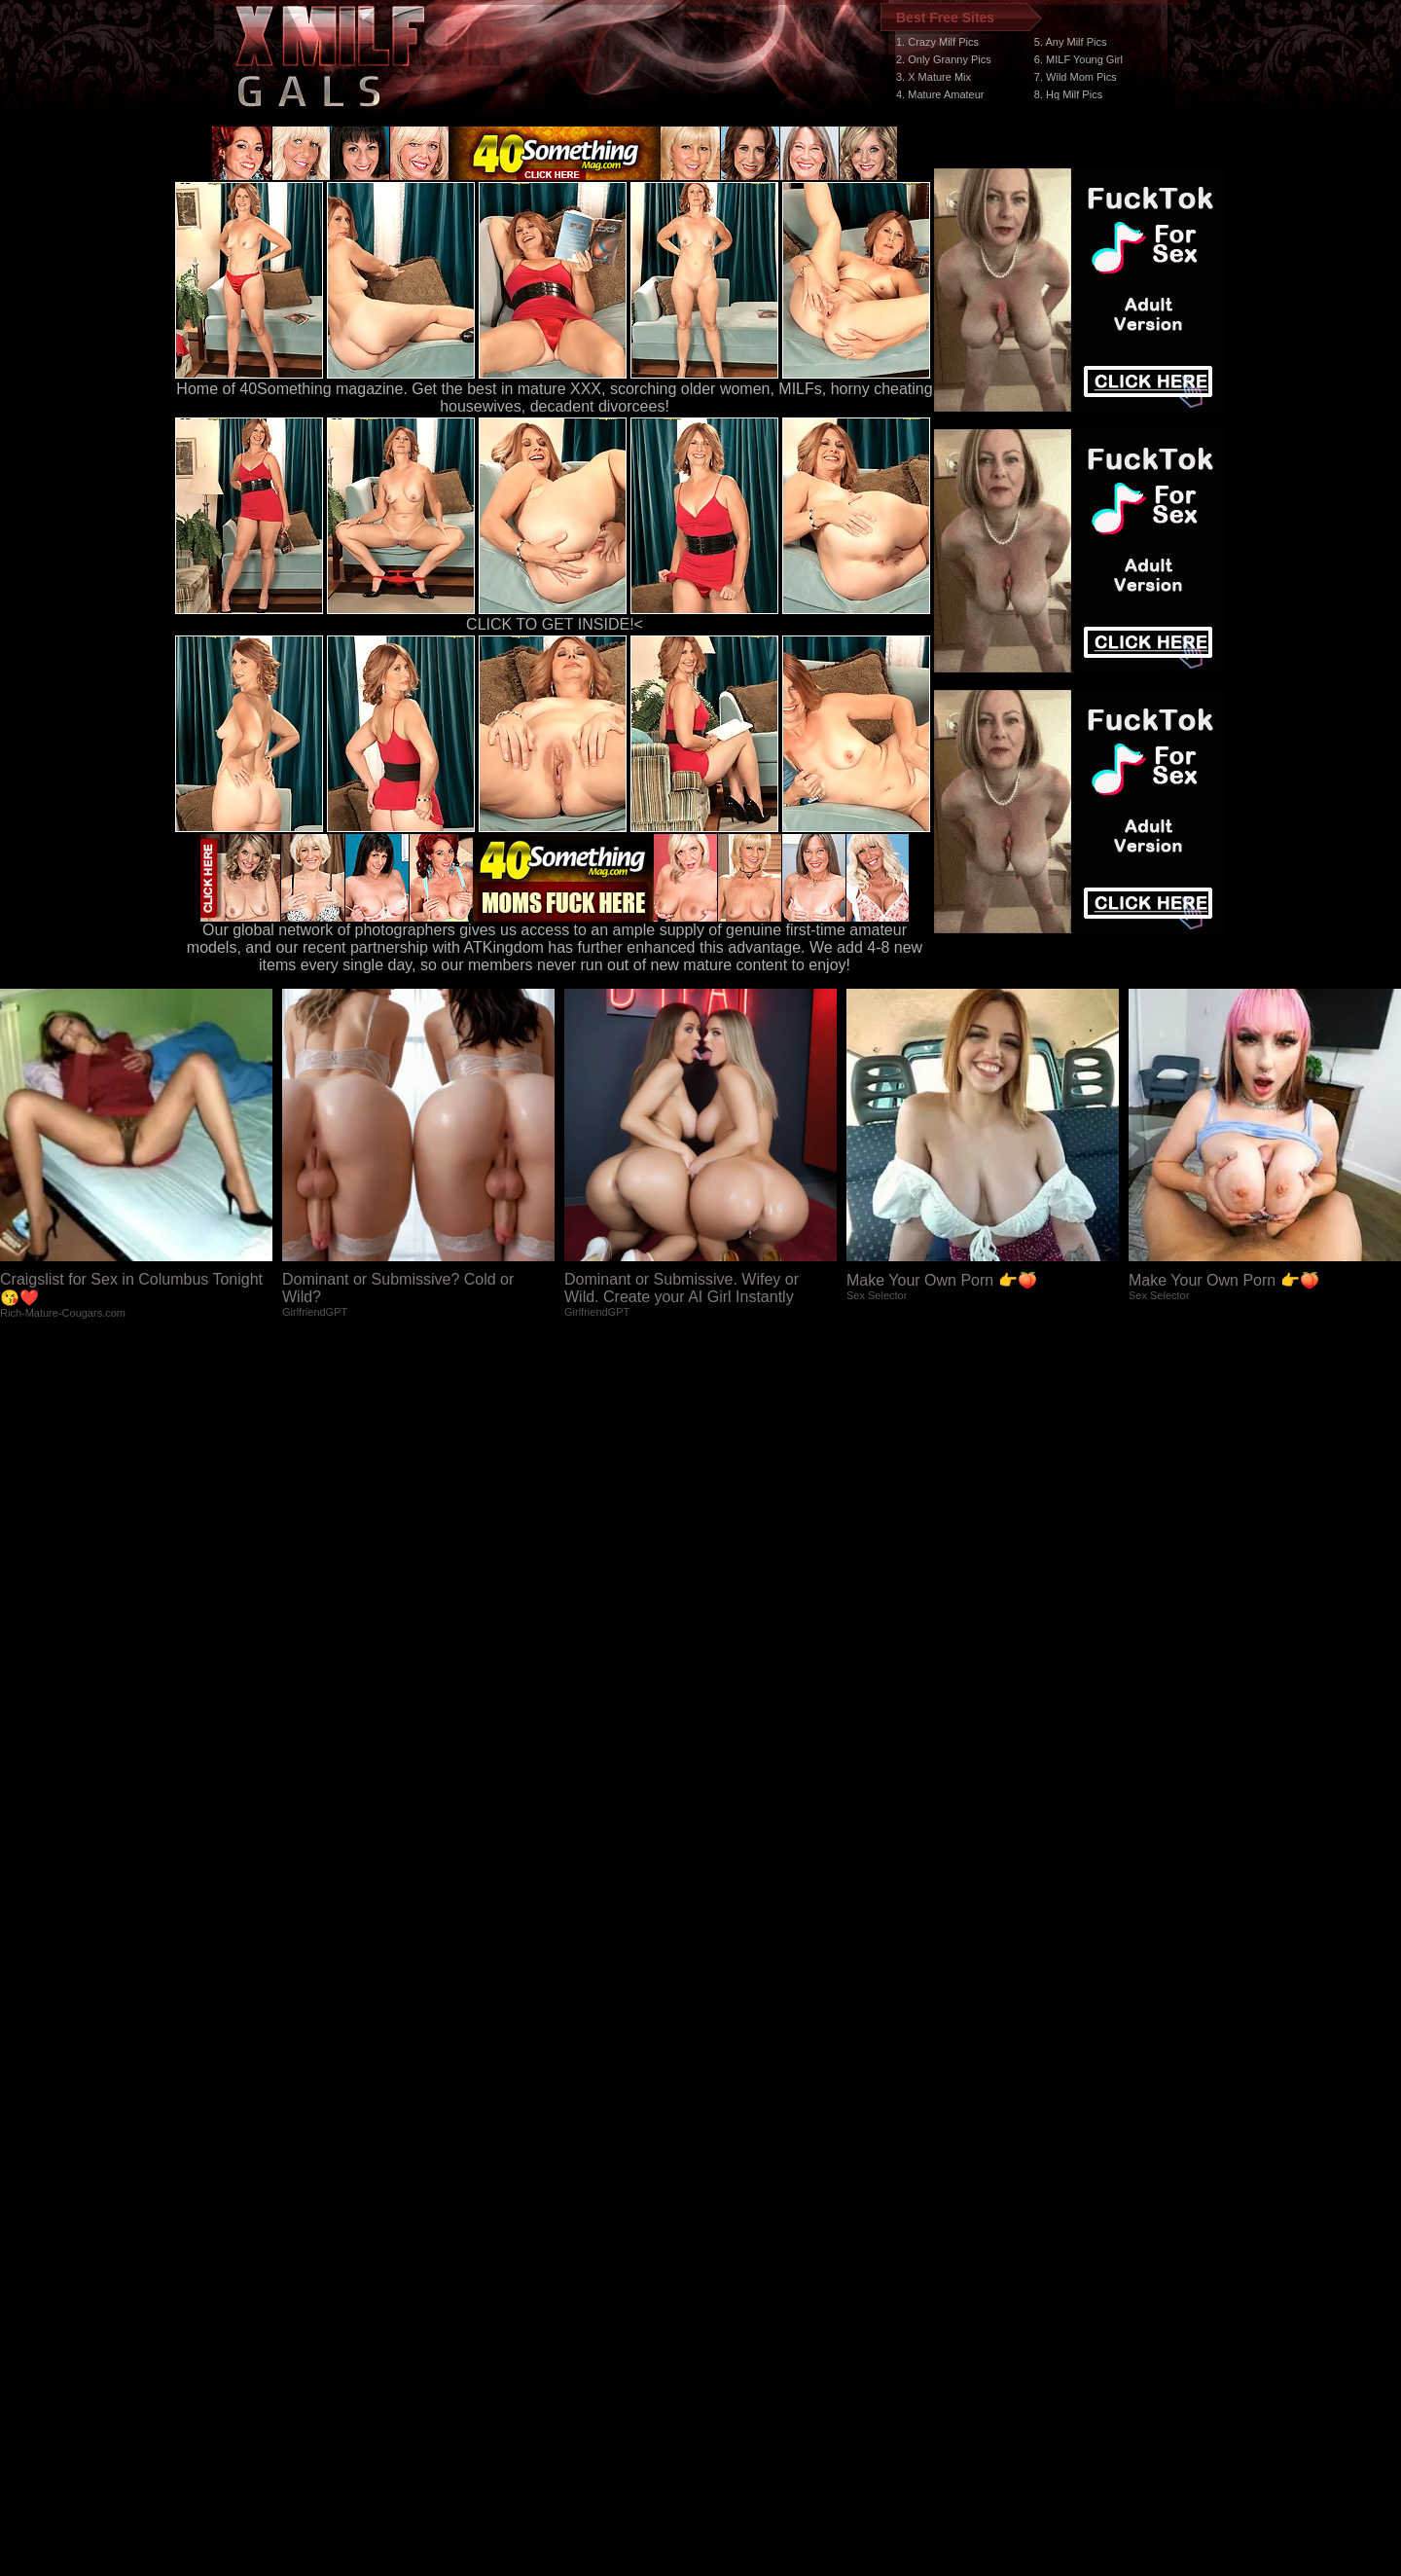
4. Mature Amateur (940, 94)
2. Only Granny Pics (943, 59)
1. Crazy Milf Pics (937, 42)
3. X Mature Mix (933, 77)
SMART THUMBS (735, 2208)
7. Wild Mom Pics (1075, 77)
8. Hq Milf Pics (1068, 94)
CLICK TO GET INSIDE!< (554, 624)
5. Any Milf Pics (1070, 42)
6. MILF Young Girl (1078, 59)
